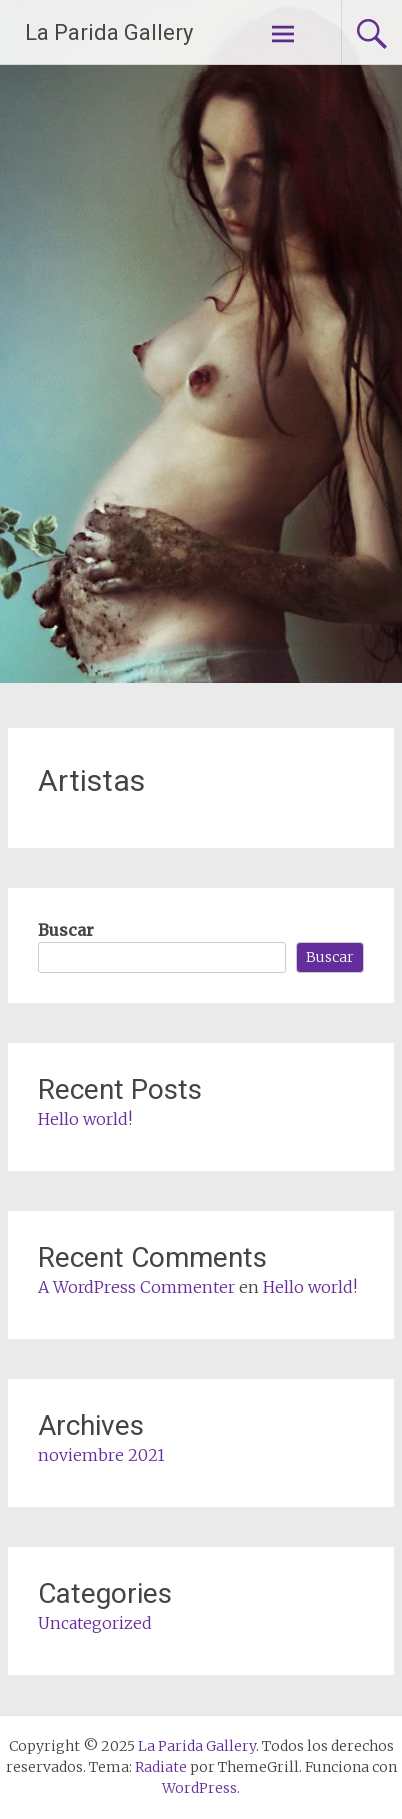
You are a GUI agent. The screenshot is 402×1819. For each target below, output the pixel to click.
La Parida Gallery (109, 32)
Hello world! (85, 1119)
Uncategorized (95, 1623)
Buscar (66, 930)
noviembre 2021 (101, 1455)
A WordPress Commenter (136, 1287)
